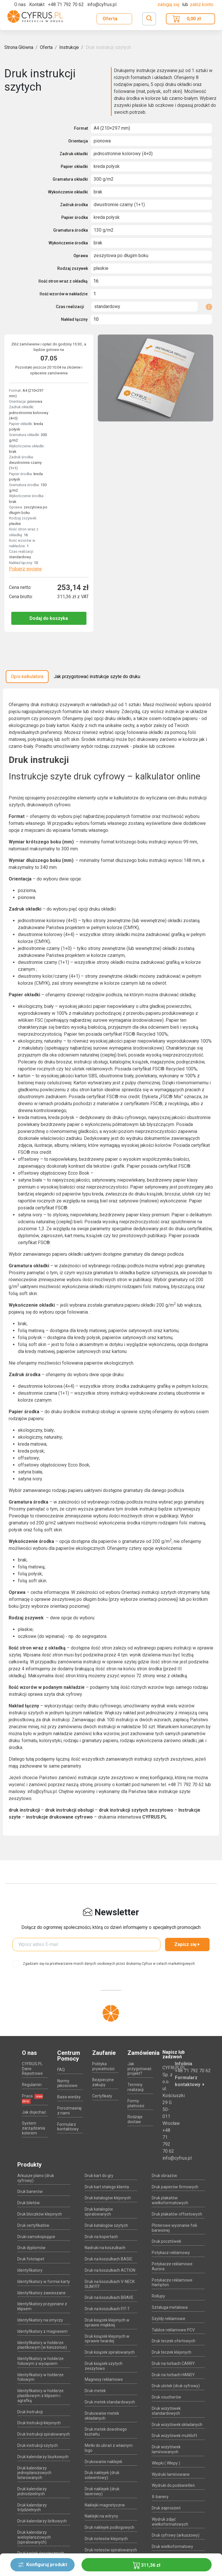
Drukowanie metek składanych (102, 2416)
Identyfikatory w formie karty (43, 2281)
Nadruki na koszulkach (105, 2247)
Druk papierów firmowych (175, 2187)
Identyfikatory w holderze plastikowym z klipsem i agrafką (40, 2395)
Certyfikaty (102, 2096)
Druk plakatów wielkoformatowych (170, 2200)
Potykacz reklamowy (171, 2252)
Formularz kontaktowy (68, 2127)
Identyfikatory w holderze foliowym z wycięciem (40, 2361)
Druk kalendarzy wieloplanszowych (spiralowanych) (34, 2537)
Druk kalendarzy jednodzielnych (32, 2491)
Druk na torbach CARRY (173, 2363)
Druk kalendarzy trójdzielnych (32, 2507)
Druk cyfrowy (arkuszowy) (175, 2535)
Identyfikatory (29, 2270)
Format (81, 128)
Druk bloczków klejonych (39, 2214)
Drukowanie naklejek (103, 2461)
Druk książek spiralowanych (110, 2352)
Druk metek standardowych (110, 2402)
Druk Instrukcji (30, 2412)
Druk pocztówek (166, 2241)
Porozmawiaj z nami (69, 2110)
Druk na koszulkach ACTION (110, 2270)
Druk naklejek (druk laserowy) (102, 2491)
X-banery (160, 2496)
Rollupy (158, 2296)
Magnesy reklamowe (104, 2379)
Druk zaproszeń (166, 2508)
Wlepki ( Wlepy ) (166, 2463)
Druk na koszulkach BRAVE (109, 2297)
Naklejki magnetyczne (105, 2505)
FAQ (61, 2069)
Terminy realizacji (135, 2087)
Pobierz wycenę (25, 569)
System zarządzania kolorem (33, 2128)
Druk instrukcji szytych (108, 47)
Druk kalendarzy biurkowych (43, 2456)
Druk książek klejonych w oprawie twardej (107, 2339)
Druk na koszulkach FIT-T (107, 2308)
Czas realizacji (70, 306)
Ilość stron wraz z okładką (63, 281)
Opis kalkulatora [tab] (27, 676)
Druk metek (95, 2390)
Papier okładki (74, 166)
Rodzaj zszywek (72, 268)
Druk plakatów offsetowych (177, 2214)
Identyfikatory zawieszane (41, 2293)
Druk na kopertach (101, 2236)
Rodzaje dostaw (135, 2119)
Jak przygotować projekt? (139, 2068)
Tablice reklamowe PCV (173, 2330)
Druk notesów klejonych (106, 2538)
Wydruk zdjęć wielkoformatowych (170, 2521)
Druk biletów (28, 2202)
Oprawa (80, 255)
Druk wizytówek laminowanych (166, 2449)
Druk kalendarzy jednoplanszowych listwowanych (34, 2473)
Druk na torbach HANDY (173, 2374)
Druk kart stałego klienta (107, 2187)
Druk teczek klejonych (171, 2352)
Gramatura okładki (70, 179)
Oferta (110, 18)
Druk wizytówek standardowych (166, 2411)
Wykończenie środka (68, 243)
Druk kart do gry (99, 2175)
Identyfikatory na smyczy (40, 2320)
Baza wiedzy (69, 2097)
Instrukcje (69, 47)
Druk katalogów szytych (106, 2225)
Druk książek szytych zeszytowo (104, 2366)
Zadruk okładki (74, 153)
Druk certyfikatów (33, 2225)
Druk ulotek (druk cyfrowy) (176, 2385)
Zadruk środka (74, 204)
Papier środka (74, 217)
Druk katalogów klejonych (108, 2198)
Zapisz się (187, 1944)
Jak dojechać (34, 2112)
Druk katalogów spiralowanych (99, 2211)
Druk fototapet (30, 2259)
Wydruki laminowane (171, 2474)
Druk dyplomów (31, 2247)
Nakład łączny (74, 319)
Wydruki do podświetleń (173, 2485)
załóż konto (201, 4)
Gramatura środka (70, 230)
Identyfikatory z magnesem (42, 2331)
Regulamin (32, 2084)
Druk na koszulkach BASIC (108, 2259)
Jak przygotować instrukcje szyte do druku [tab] (97, 676)
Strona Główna (18, 47)
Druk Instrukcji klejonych (39, 2423)
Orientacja (78, 141)
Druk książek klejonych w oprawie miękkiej (107, 2322)
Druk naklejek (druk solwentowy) (102, 2475)
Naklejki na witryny (101, 2516)
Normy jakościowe (67, 2083)
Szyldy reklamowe (168, 2318)
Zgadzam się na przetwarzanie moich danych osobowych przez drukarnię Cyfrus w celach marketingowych (109, 1964)
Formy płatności (135, 2103)
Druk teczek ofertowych (173, 2341)
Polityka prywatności (103, 2066)
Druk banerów (30, 2191)
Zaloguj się (169, 4)
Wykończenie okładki (68, 192)
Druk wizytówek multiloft (174, 2435)
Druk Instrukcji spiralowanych (43, 2434)
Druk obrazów (164, 2175)
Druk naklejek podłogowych (109, 2527)
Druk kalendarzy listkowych (42, 2521)
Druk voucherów (166, 2397)
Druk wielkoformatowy (172, 2546)
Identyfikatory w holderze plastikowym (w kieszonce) (42, 2345)
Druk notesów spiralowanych (111, 2550)
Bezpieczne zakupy (103, 2082)
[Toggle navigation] (149, 18)
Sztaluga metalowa (170, 2307)
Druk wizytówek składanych (177, 2424)
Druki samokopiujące (36, 2236)
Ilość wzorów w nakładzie (64, 294)
